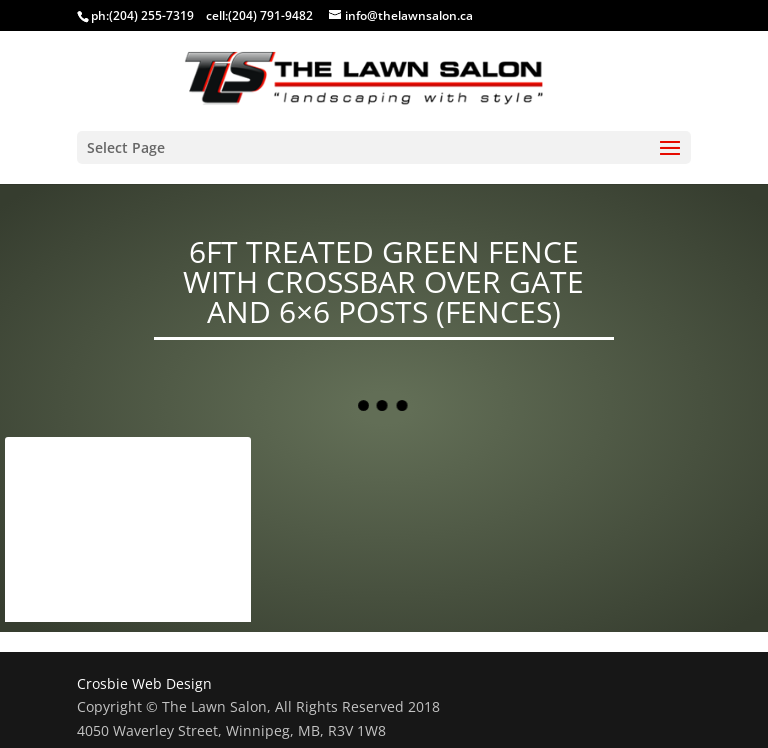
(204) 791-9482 (270, 15)
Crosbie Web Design (144, 683)
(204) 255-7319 (151, 15)
